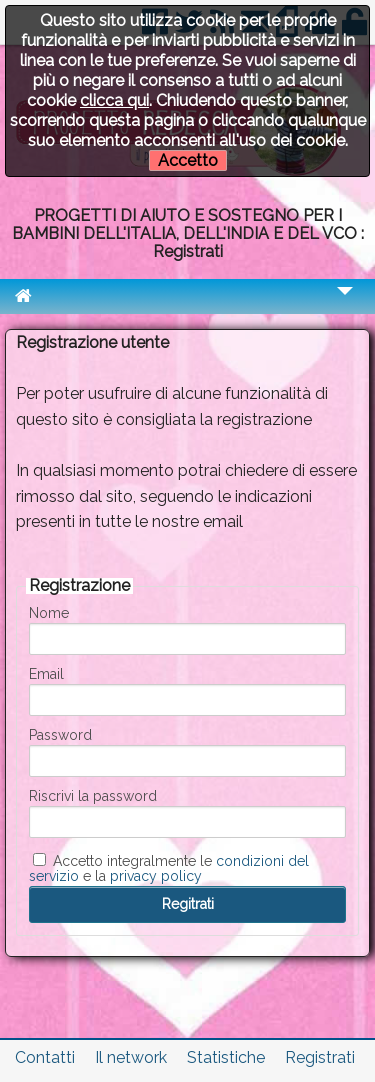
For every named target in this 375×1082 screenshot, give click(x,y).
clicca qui (114, 100)
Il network (131, 1057)
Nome (49, 613)
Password (60, 735)
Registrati (320, 1057)
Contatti (45, 1057)
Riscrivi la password (93, 796)
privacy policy (156, 876)
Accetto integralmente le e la (169, 868)
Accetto (188, 160)
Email (46, 674)
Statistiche (226, 1057)
